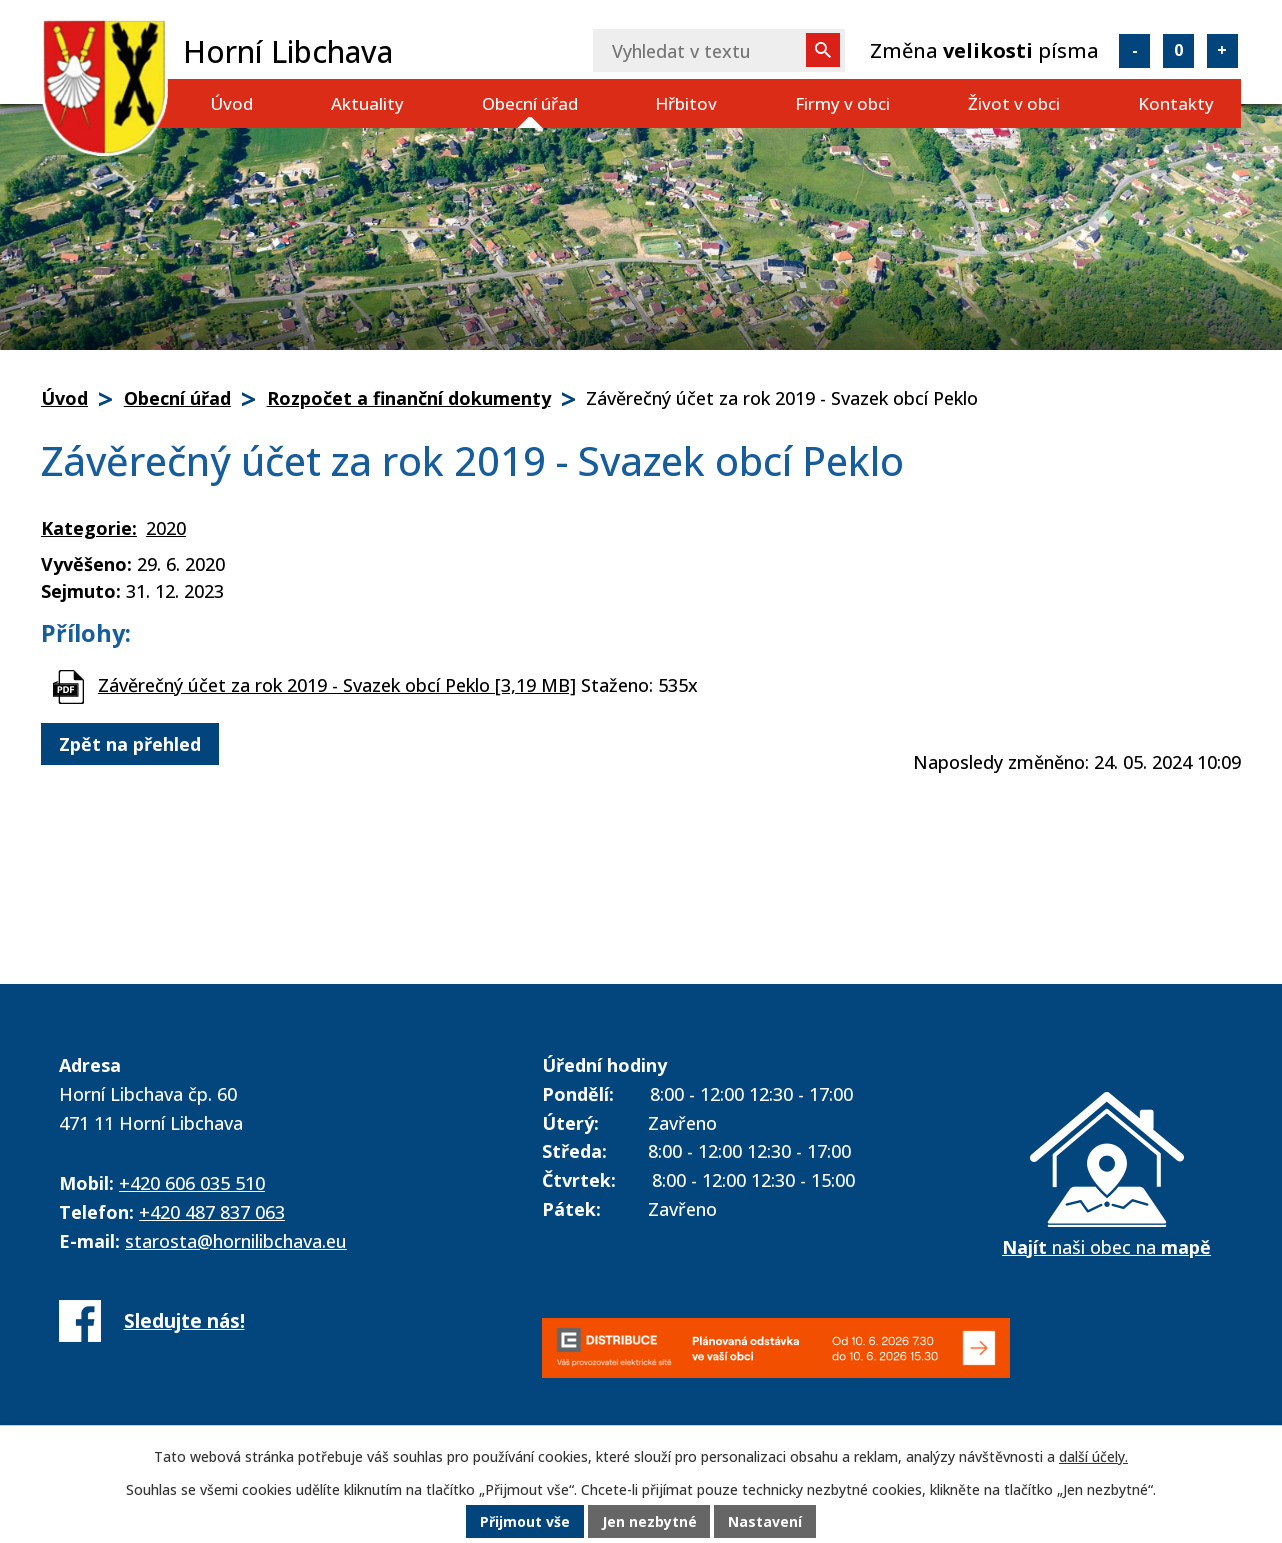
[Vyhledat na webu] (719, 50)
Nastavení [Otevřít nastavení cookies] (766, 1522)
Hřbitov (686, 103)
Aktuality (367, 103)
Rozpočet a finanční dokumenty (409, 398)
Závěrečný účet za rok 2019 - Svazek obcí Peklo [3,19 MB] (337, 685)
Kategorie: (89, 528)
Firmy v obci (842, 103)
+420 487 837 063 (212, 1212)
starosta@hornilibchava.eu (236, 1241)
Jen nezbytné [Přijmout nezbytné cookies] (649, 1522)
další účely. (1093, 1457)
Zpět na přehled (130, 744)
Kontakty (1176, 103)
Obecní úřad (530, 103)
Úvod (231, 103)
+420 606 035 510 (192, 1183)
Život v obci (1014, 103)
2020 (166, 528)
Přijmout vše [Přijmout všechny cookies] (525, 1522)
